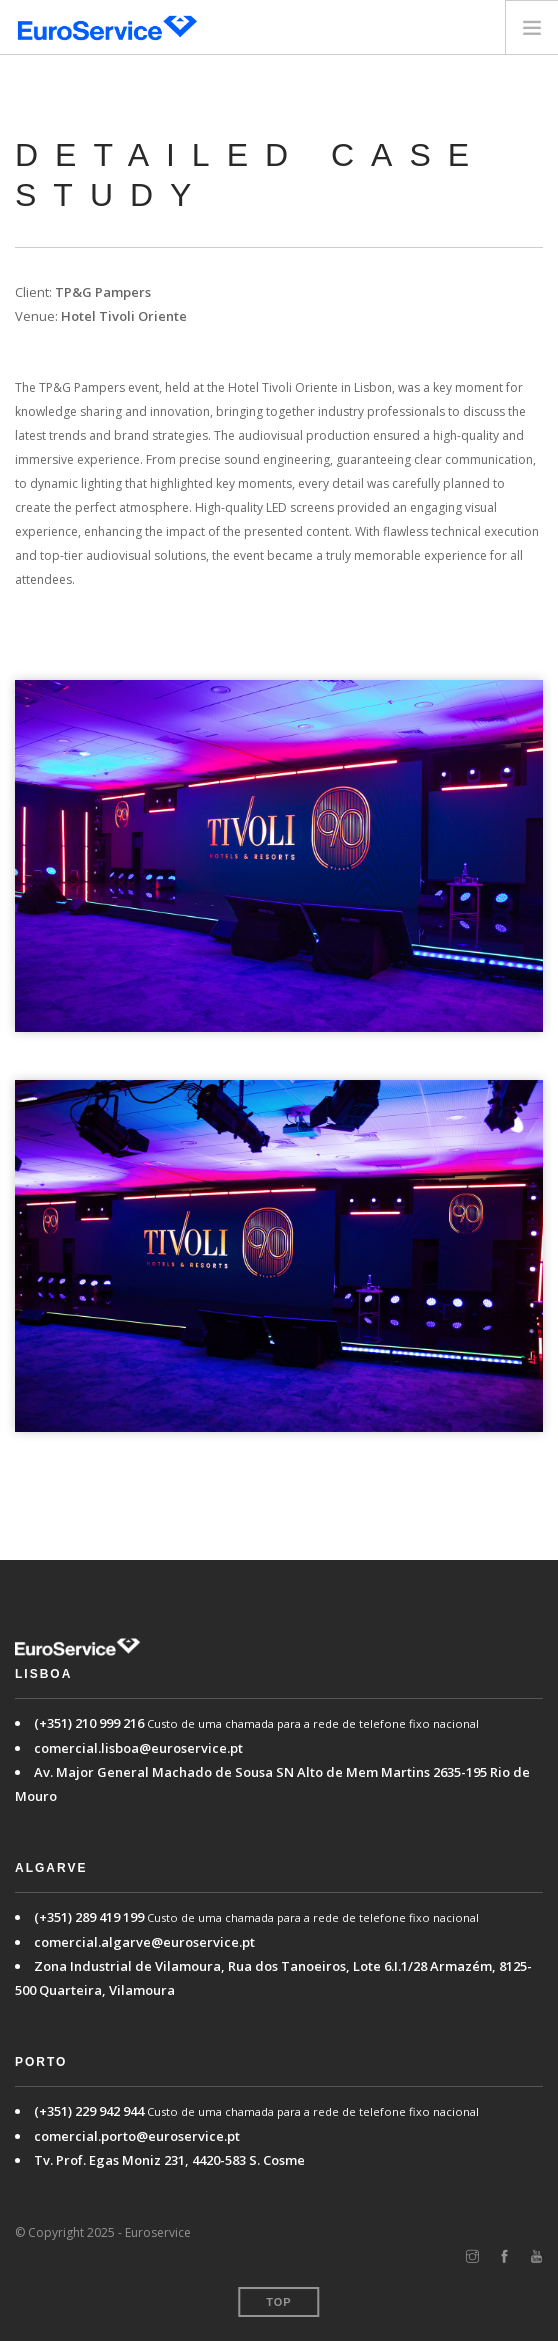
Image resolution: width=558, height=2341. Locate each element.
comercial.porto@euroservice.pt (137, 2136)
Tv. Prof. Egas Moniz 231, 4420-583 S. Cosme (169, 2160)
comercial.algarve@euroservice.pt (144, 1942)
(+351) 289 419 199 (89, 1917)
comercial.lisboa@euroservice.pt (138, 1748)
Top (278, 2302)
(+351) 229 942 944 (89, 2111)
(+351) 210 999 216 (89, 1723)
